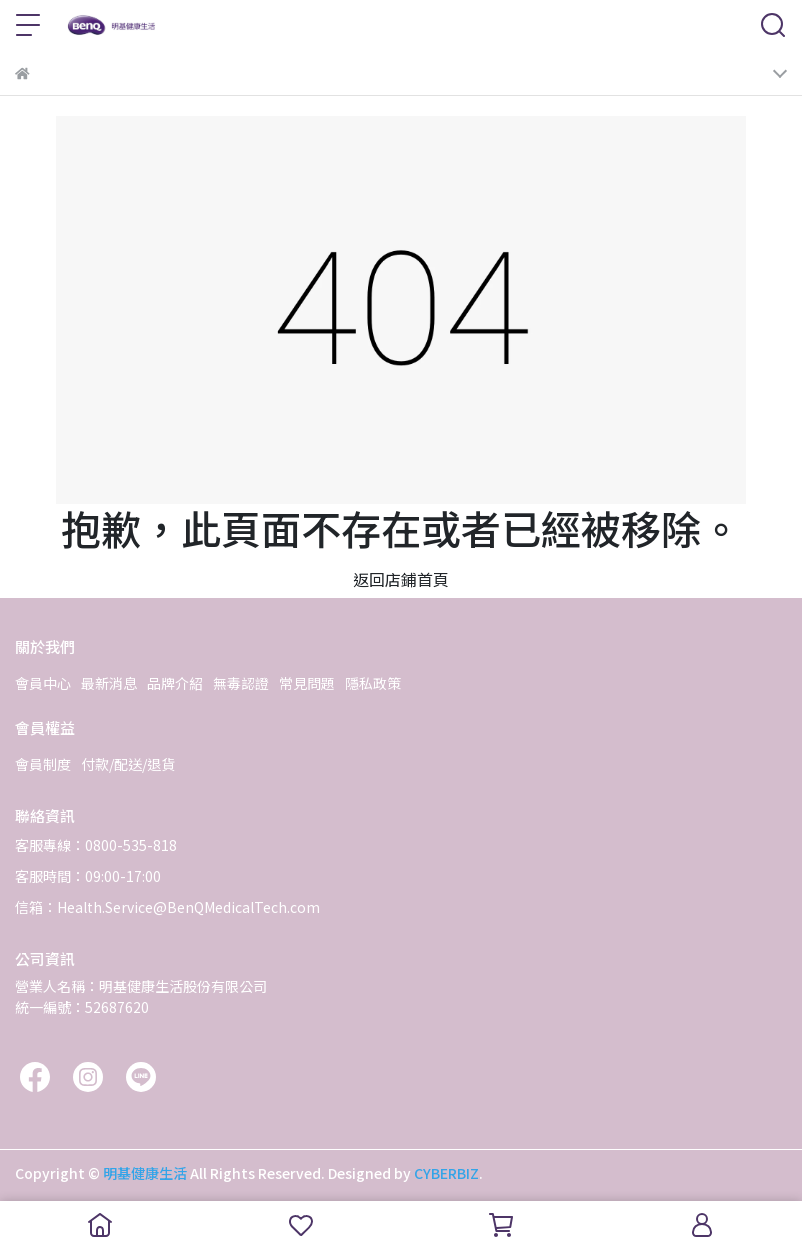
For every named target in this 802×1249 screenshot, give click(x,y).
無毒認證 (241, 683)
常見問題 (307, 683)
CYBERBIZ (446, 1173)
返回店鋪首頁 (401, 579)
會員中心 (43, 683)
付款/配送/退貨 (128, 764)
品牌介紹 (175, 683)
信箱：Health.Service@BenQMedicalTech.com (167, 907)
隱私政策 (373, 683)
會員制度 (43, 764)
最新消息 (109, 683)
